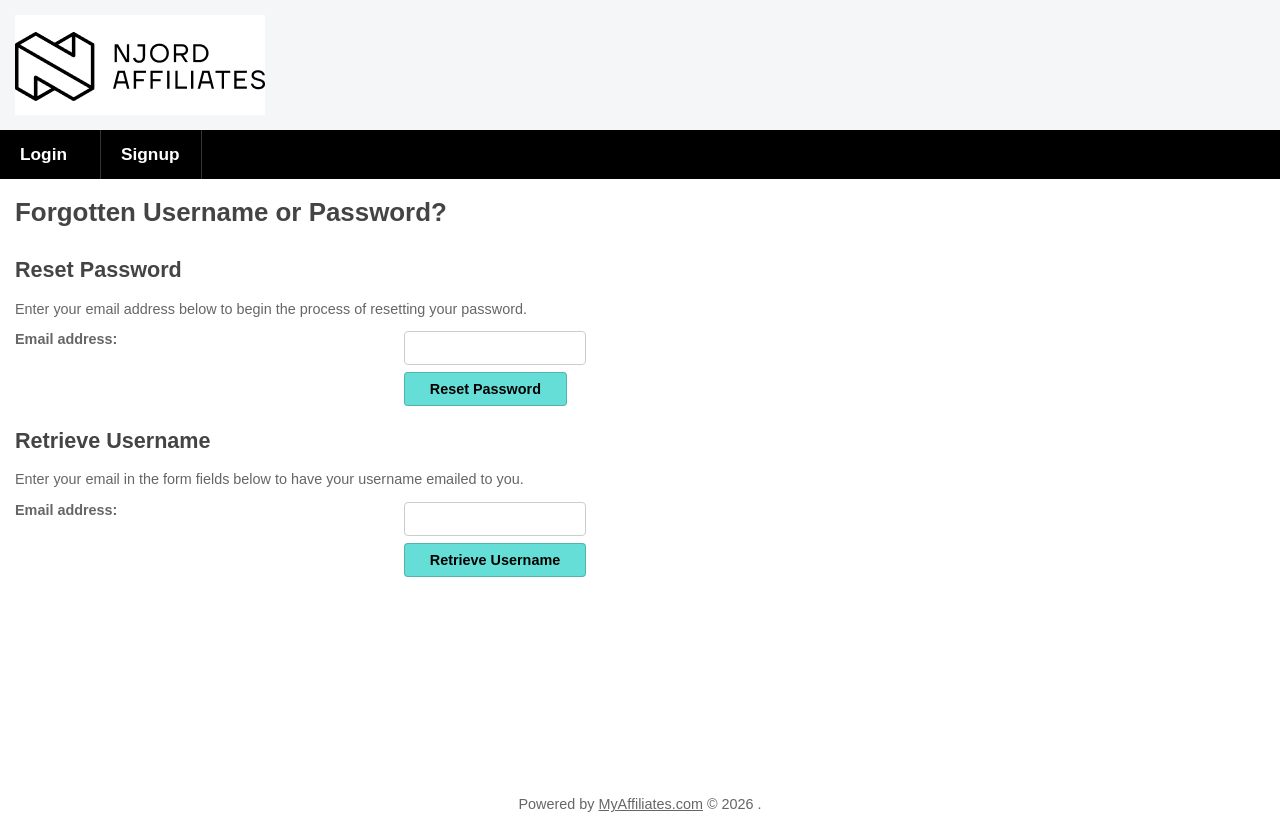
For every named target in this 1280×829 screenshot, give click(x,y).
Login (43, 154)
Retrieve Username (495, 560)
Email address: (66, 339)
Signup (150, 154)
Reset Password (485, 389)
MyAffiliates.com (650, 804)
